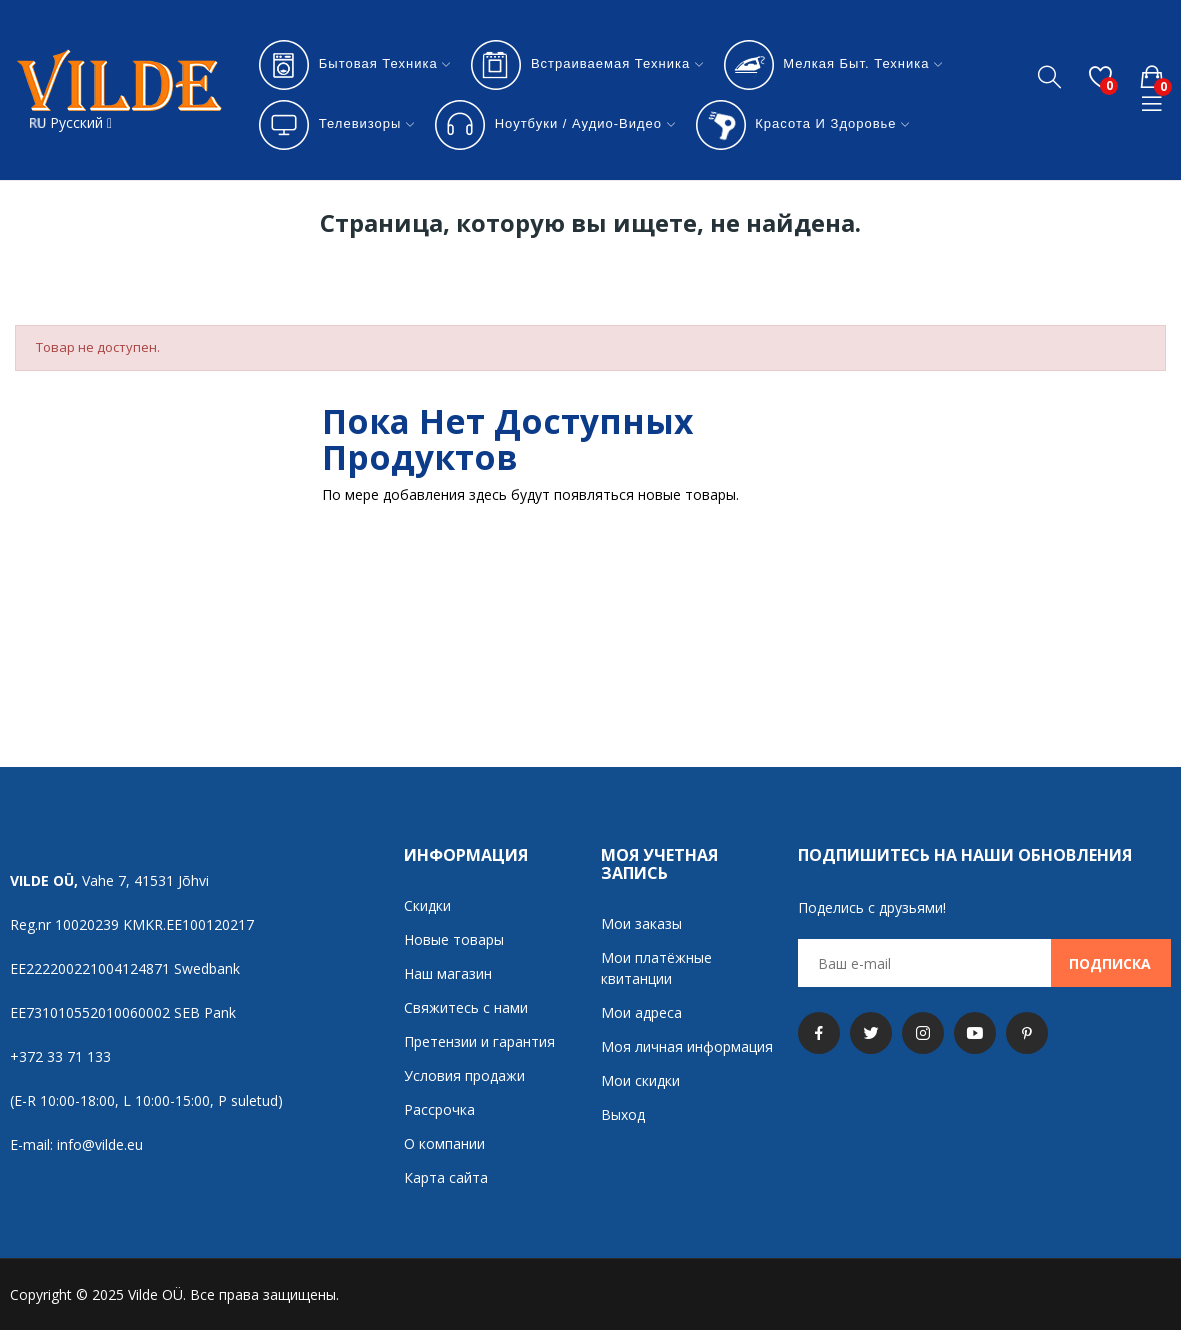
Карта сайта (446, 1177)
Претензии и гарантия (479, 1041)
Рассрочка (439, 1109)
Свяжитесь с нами (466, 1007)
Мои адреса (641, 1012)
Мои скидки (640, 1080)
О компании (444, 1143)
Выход (623, 1114)
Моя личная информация (687, 1046)
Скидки (427, 905)
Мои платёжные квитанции (656, 968)
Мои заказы (641, 923)
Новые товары (454, 939)
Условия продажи (464, 1075)
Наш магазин (448, 973)
